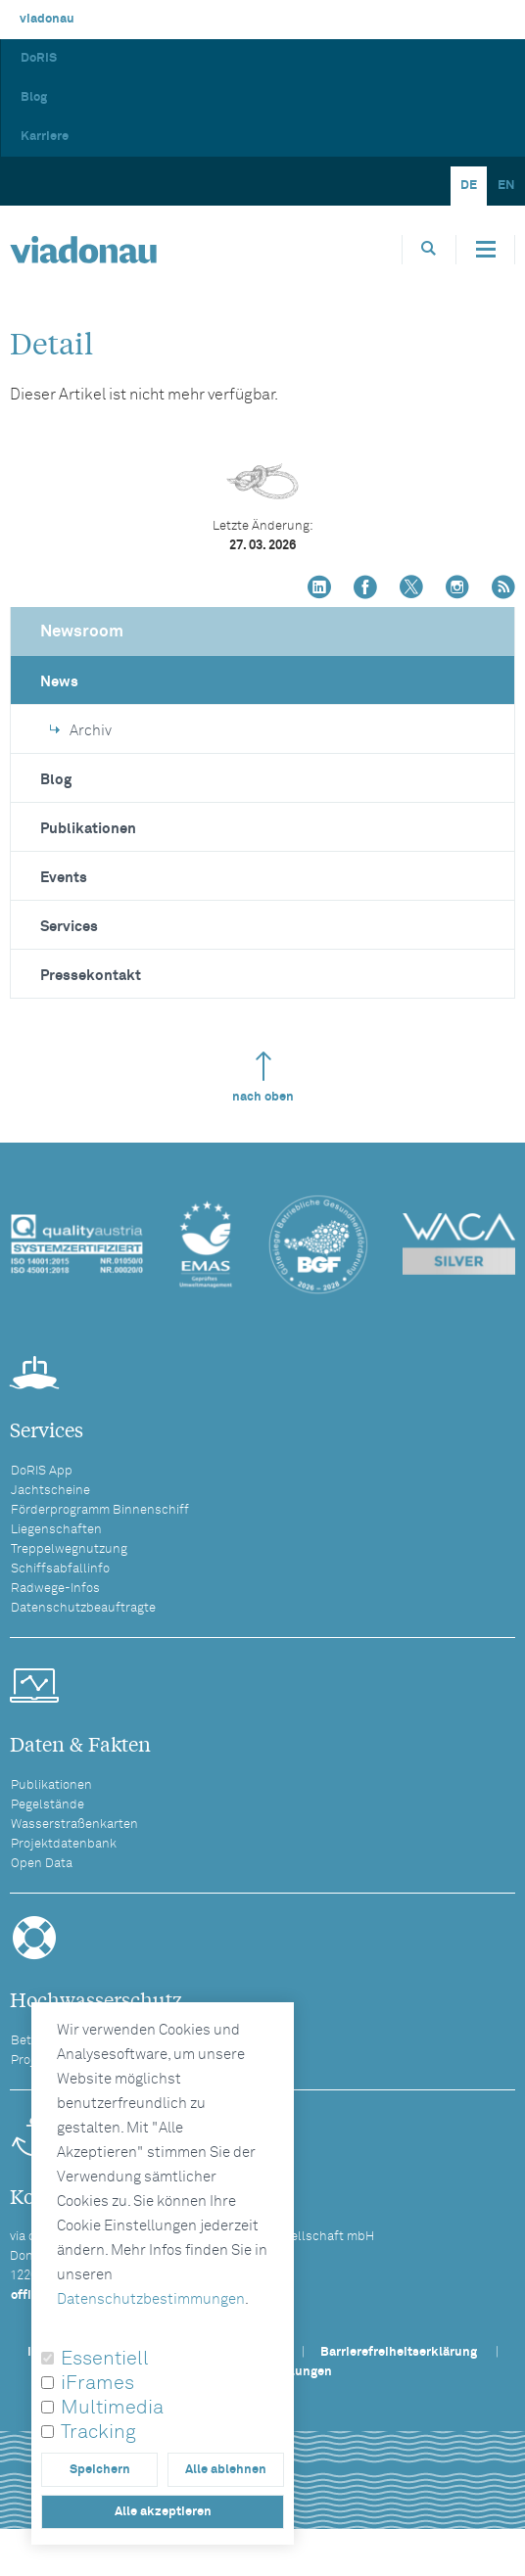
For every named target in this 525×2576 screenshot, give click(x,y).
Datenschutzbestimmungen (151, 2299)
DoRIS (39, 58)
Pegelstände (47, 1805)
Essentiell (105, 2358)
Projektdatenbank (64, 1844)
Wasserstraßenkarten (74, 1824)
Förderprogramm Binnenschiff (100, 1510)
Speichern (100, 2469)
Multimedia (112, 2407)
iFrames (97, 2383)
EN (506, 185)
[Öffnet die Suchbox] (429, 249)
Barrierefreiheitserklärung (398, 2352)
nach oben (263, 1077)
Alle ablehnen (225, 2469)
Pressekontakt (90, 975)
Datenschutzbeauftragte (83, 1608)
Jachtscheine (50, 1490)
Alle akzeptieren (163, 2512)
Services (69, 926)
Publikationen (88, 828)
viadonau (47, 19)
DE (468, 185)
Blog (34, 97)
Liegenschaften (56, 1529)
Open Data (41, 1863)
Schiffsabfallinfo (60, 1569)
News (59, 682)
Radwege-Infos (55, 1588)
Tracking (98, 2432)
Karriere (45, 136)
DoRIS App (41, 1471)
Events (63, 877)
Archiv (81, 731)
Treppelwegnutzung (69, 1549)
